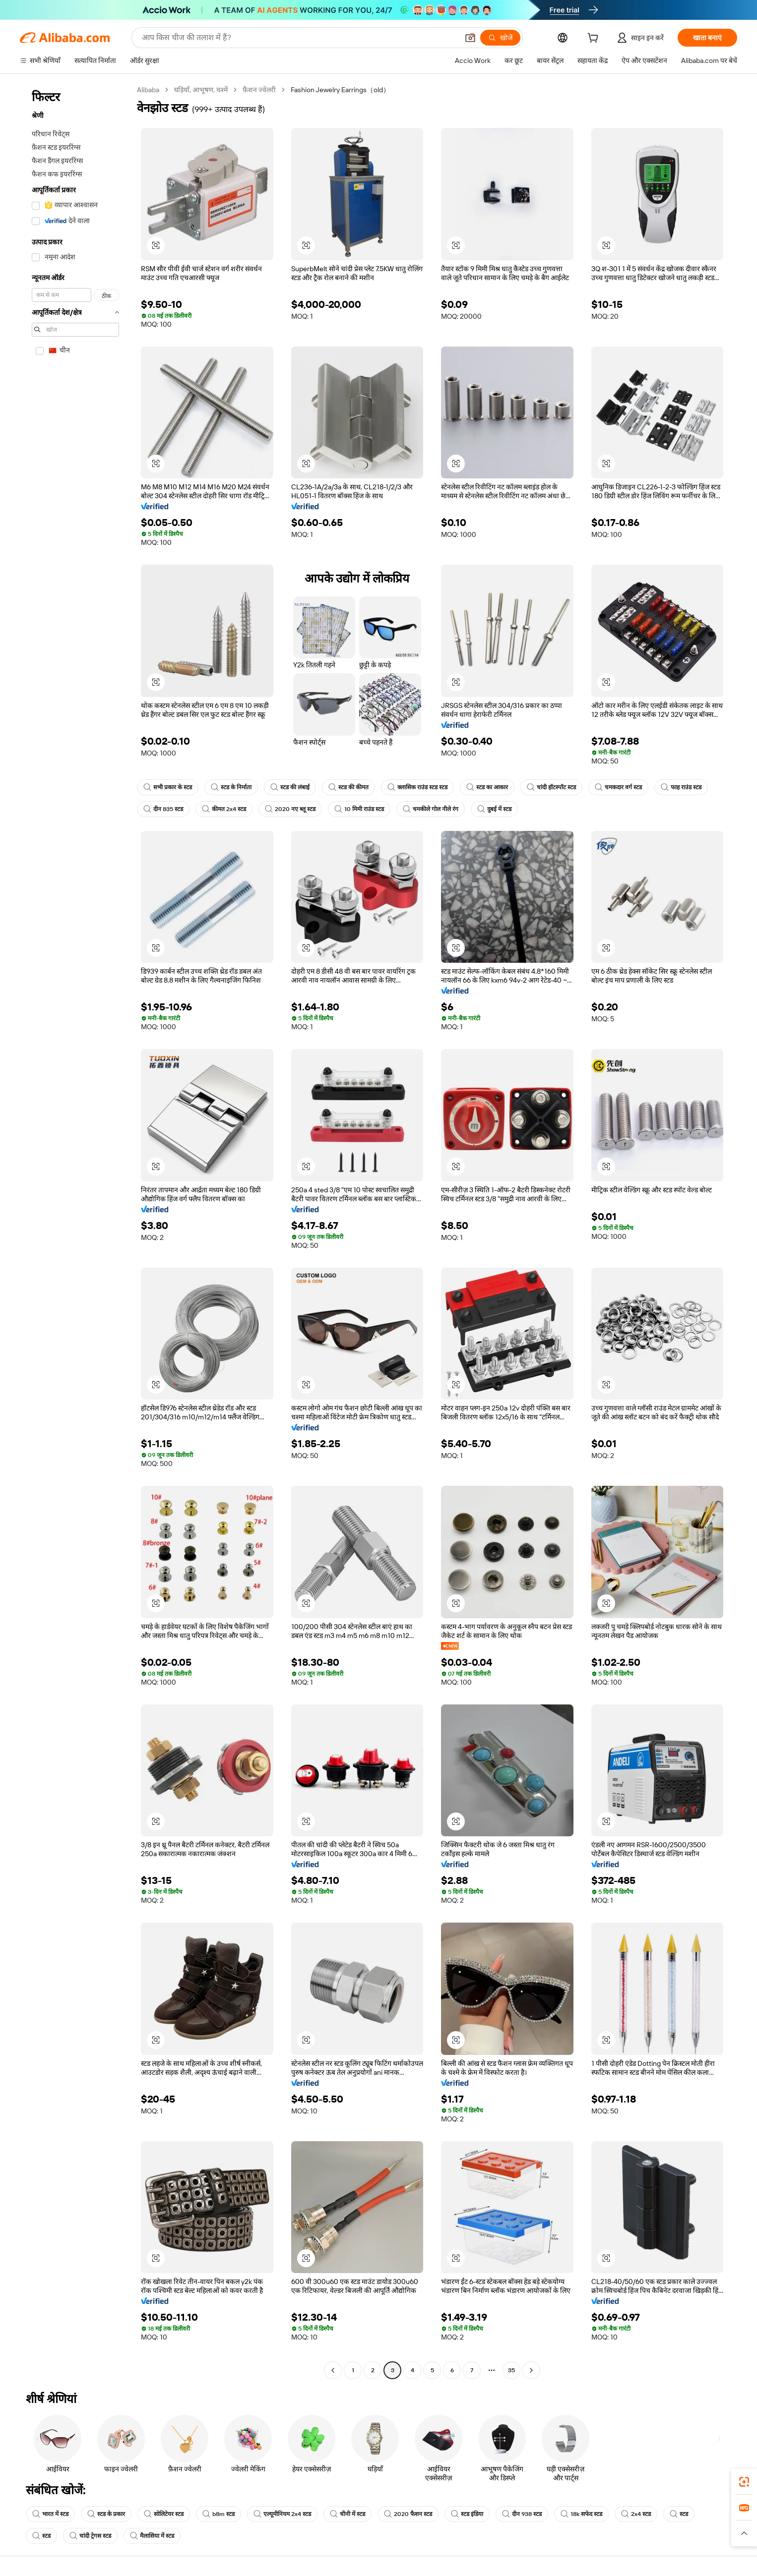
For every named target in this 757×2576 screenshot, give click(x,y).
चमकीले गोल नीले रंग (430, 809)
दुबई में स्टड (494, 809)
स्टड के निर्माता (231, 787)
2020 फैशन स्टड (408, 2514)
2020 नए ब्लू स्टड (290, 809)
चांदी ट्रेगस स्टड (90, 2536)
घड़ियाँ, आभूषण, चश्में (201, 90)
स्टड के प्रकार (106, 2514)
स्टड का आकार (487, 787)
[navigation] (75, 1231)
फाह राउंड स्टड (681, 787)
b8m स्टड (218, 2514)
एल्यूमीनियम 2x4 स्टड (282, 2514)
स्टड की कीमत (348, 787)
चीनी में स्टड (347, 2514)
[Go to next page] (531, 2370)
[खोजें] (500, 38)
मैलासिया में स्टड (152, 2536)
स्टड (679, 2514)
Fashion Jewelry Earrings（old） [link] (340, 90)
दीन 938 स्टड (522, 2514)
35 (511, 2370)
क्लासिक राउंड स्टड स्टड (417, 787)
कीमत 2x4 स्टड (224, 809)
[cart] (594, 39)
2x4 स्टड (636, 2514)
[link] (744, 2482)
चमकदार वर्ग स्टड (618, 787)
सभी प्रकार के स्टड (167, 787)
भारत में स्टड (50, 2514)
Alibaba (148, 90)
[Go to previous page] (333, 2370)
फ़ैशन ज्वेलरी (259, 90)
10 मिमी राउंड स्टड (359, 809)
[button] (470, 38)
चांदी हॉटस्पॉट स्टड (551, 787)
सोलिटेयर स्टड (164, 2514)
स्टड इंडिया (467, 2514)
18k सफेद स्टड (581, 2514)
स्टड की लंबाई (290, 787)
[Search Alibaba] (299, 37)
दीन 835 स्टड (163, 809)
